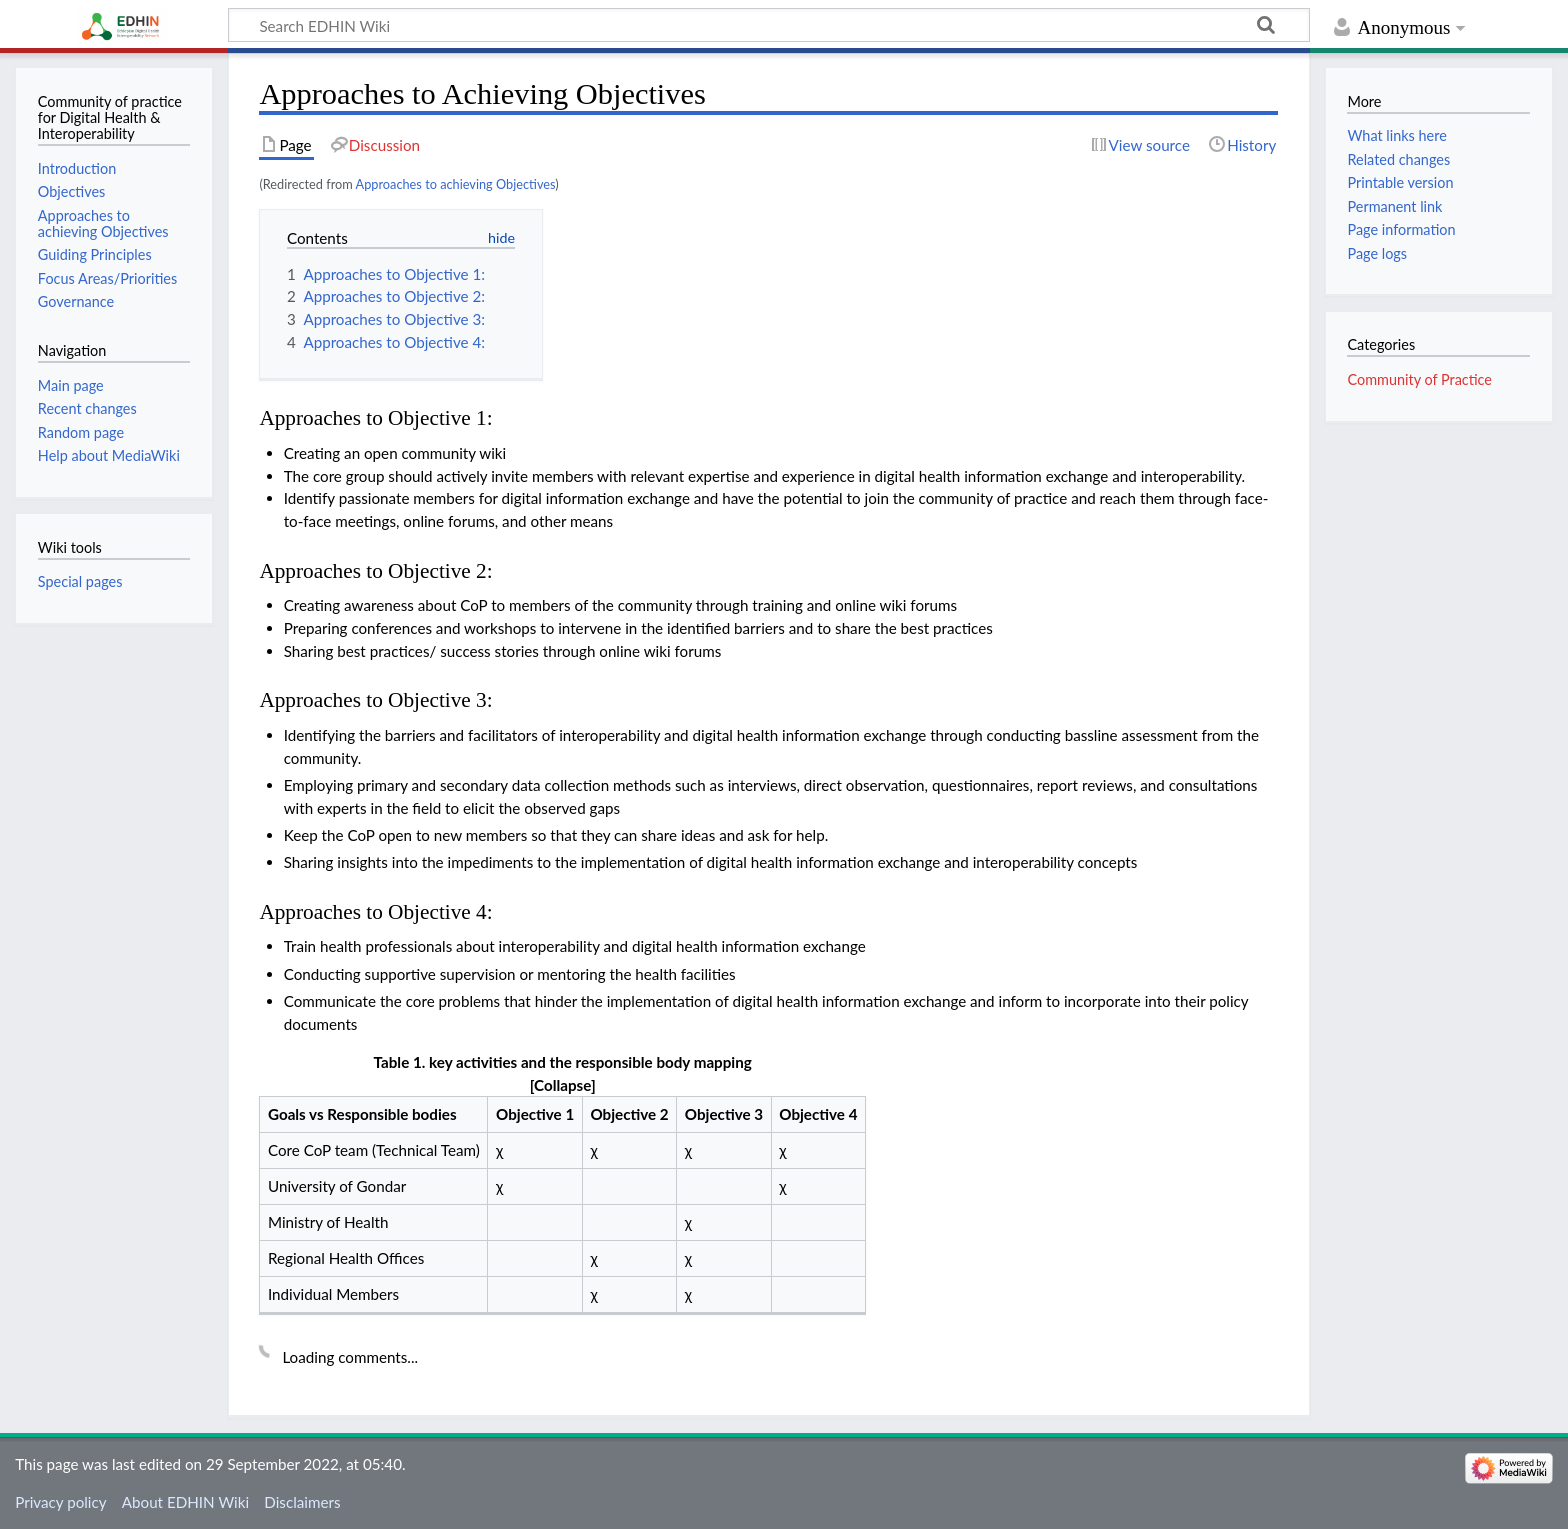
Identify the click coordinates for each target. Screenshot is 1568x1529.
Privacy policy (60, 1502)
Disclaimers (302, 1502)
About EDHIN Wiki (185, 1502)
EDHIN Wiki (121, 23)
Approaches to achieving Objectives (456, 184)
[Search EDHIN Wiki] (769, 25)
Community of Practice (1419, 379)
